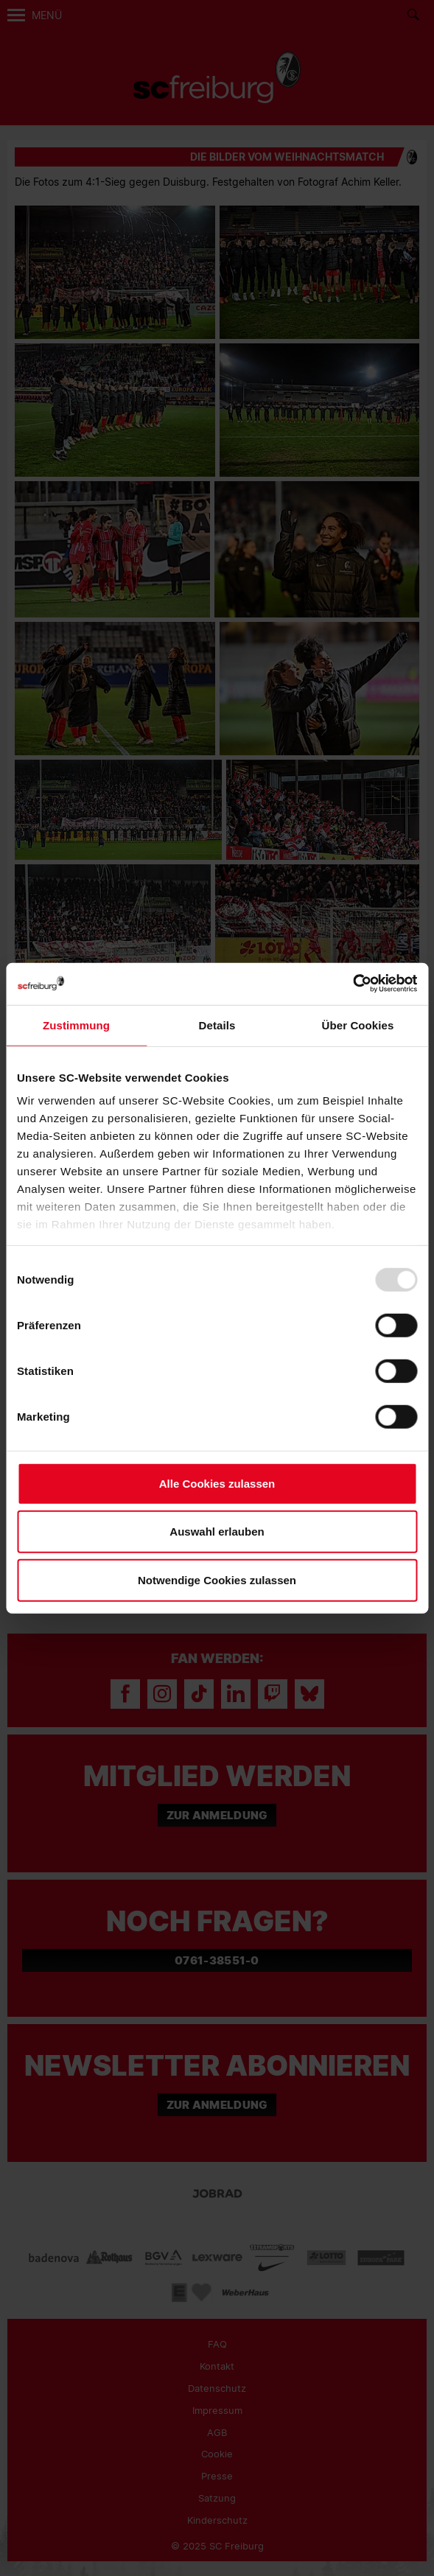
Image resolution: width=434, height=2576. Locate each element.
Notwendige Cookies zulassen (217, 1579)
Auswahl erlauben (216, 1531)
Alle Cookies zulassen (217, 1483)
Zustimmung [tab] (76, 1024)
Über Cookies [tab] (358, 1024)
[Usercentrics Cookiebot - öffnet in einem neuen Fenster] (352, 984)
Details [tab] (217, 1024)
